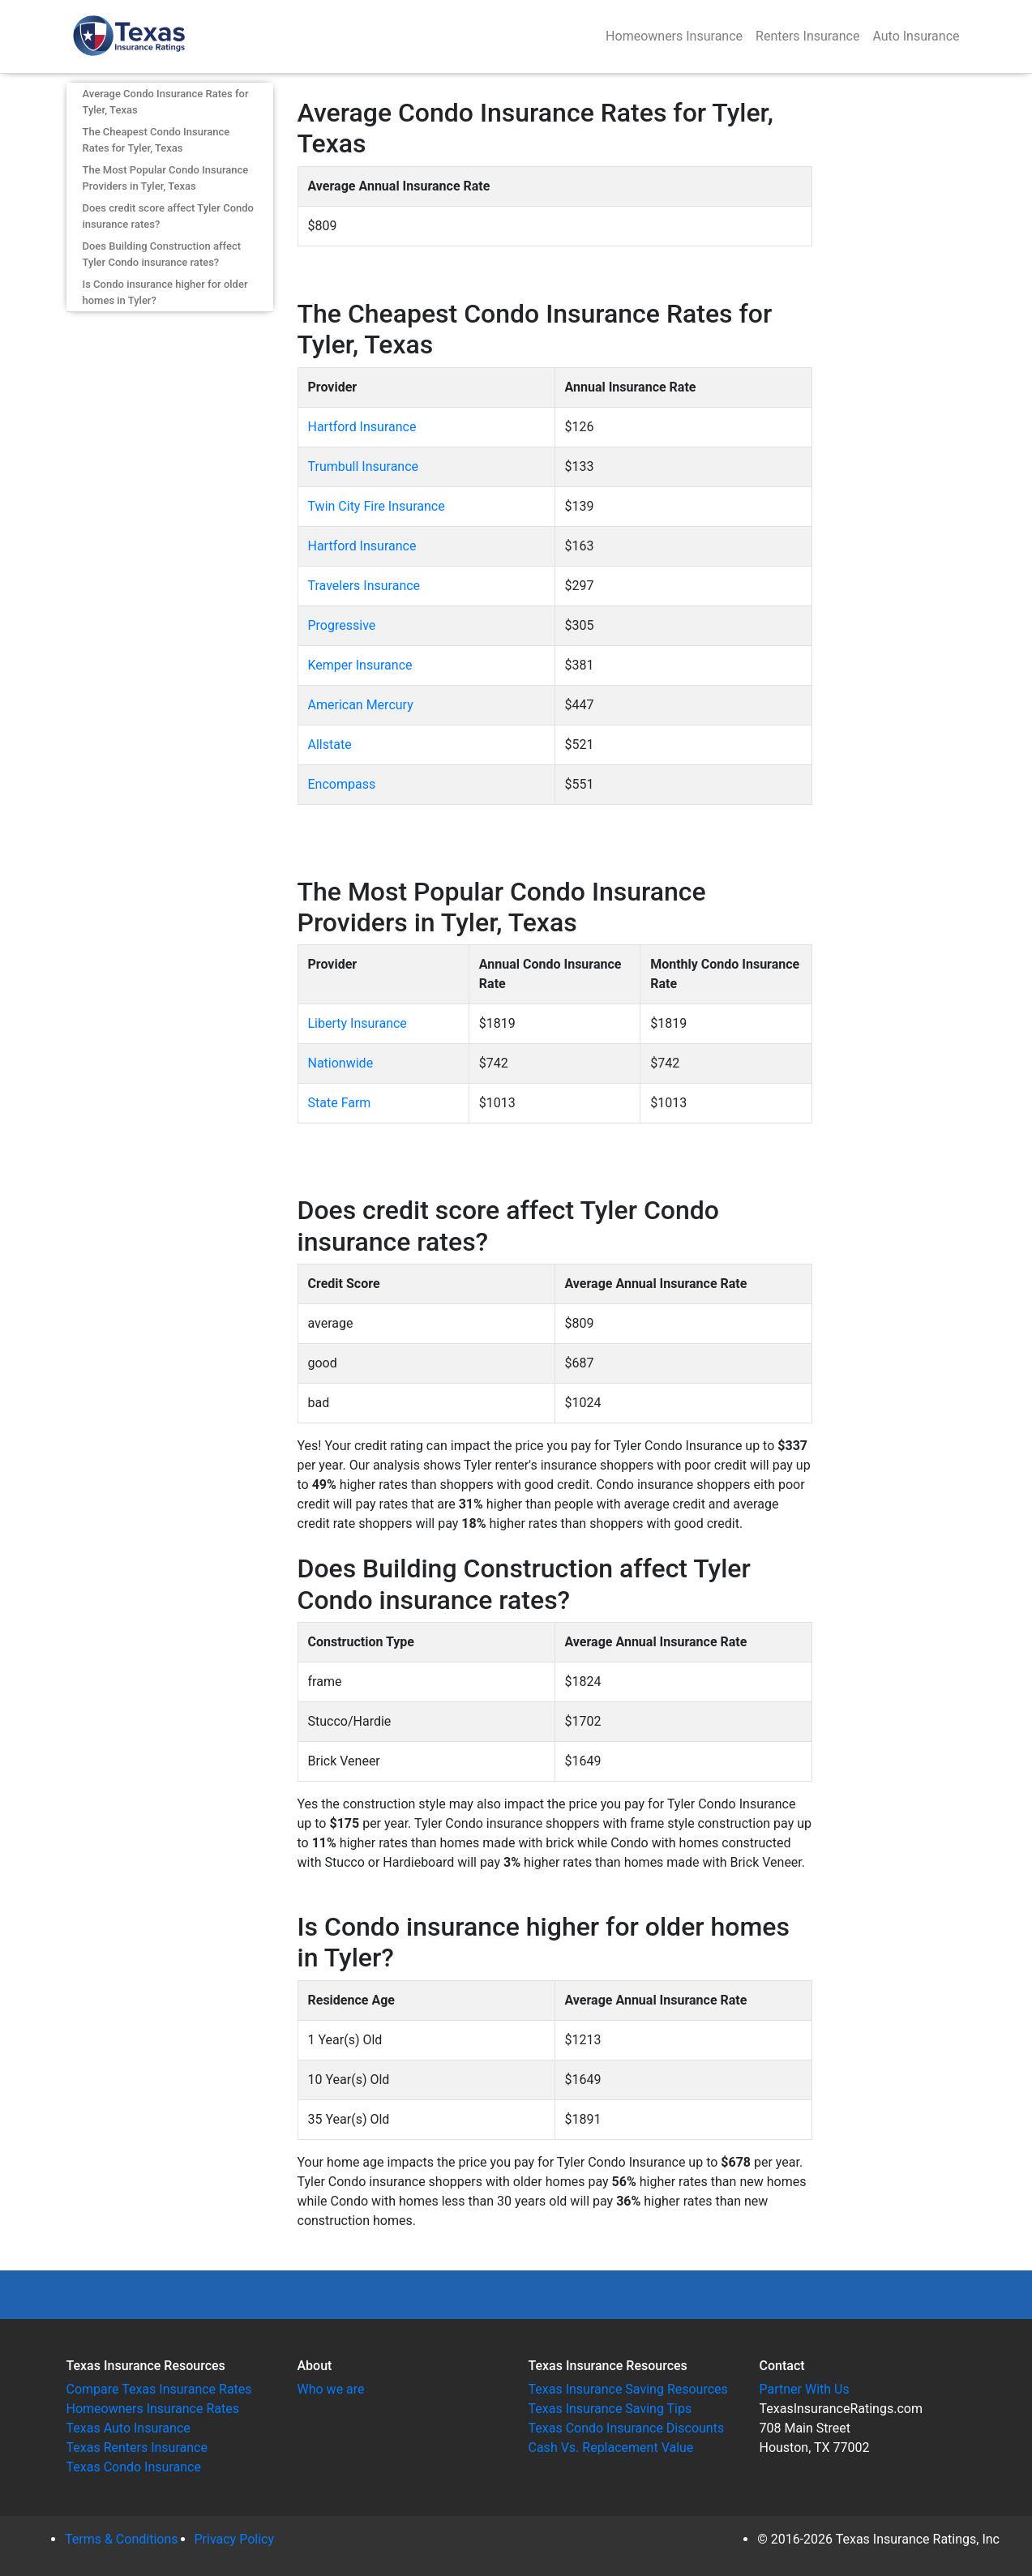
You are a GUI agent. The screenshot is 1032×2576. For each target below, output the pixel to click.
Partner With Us (805, 2389)
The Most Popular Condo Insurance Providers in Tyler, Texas (166, 178)
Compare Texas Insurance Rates (159, 2389)
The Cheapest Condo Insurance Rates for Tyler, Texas (156, 140)
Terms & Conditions (121, 2539)
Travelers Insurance (364, 585)
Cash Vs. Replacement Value (611, 2447)
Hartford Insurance (362, 426)
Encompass (342, 784)
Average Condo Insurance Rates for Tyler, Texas (166, 102)
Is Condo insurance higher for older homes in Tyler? (165, 292)
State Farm (339, 1102)
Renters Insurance (807, 36)
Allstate (330, 744)
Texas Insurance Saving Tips (610, 2408)
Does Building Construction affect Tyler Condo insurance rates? (162, 254)
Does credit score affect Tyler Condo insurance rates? (168, 216)
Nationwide (341, 1063)
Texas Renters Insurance (137, 2447)
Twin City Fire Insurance (376, 506)
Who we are (331, 2389)
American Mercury (360, 704)
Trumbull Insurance (363, 466)
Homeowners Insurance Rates (152, 2408)
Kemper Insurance (360, 665)
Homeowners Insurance (674, 36)
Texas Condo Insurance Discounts (627, 2428)
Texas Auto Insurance (128, 2428)
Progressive (342, 625)
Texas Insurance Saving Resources (628, 2389)
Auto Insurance (915, 36)
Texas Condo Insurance (133, 2467)
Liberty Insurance (357, 1023)
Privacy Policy (235, 2539)
